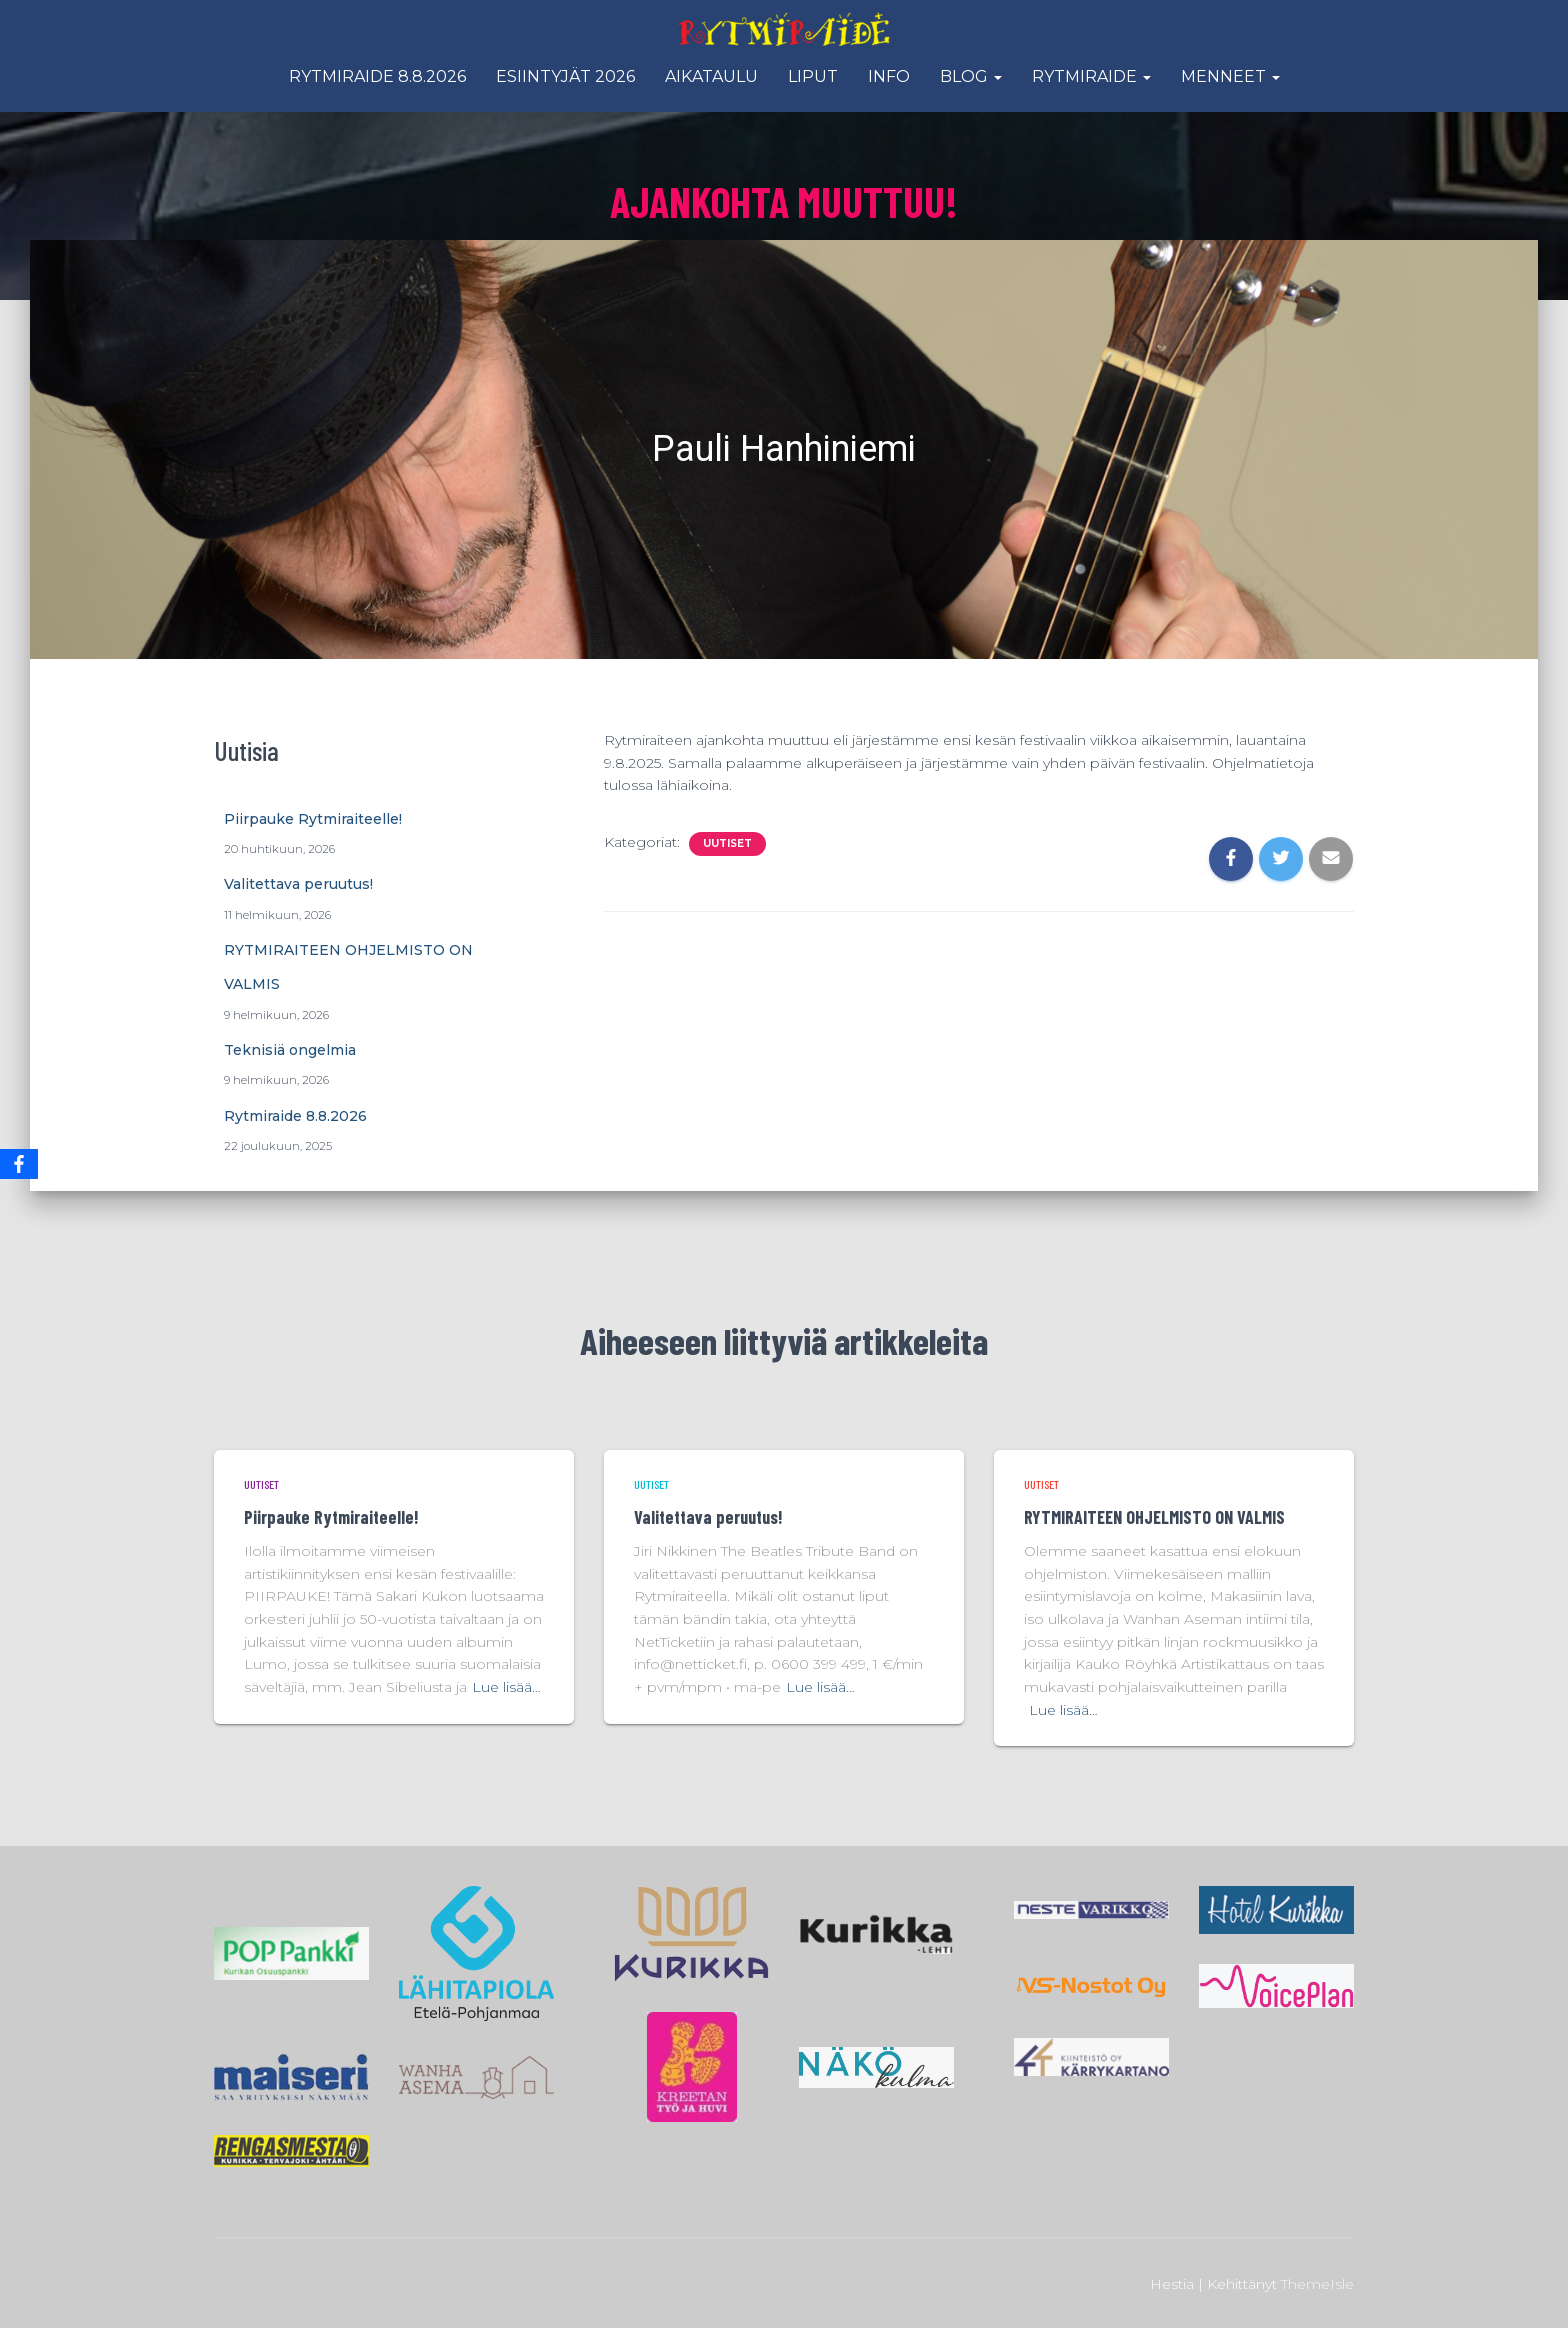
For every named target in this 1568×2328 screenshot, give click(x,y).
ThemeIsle (1317, 2284)
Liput (813, 76)
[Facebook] (19, 1164)
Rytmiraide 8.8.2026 (377, 76)
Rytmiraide (1091, 76)
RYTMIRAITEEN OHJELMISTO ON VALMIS (1154, 1517)
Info (889, 76)
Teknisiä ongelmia (290, 1050)
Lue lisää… (506, 1687)
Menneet (1230, 76)
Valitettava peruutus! (298, 884)
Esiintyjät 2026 (565, 76)
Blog (971, 76)
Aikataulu (711, 76)
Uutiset (727, 843)
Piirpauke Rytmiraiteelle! (313, 819)
